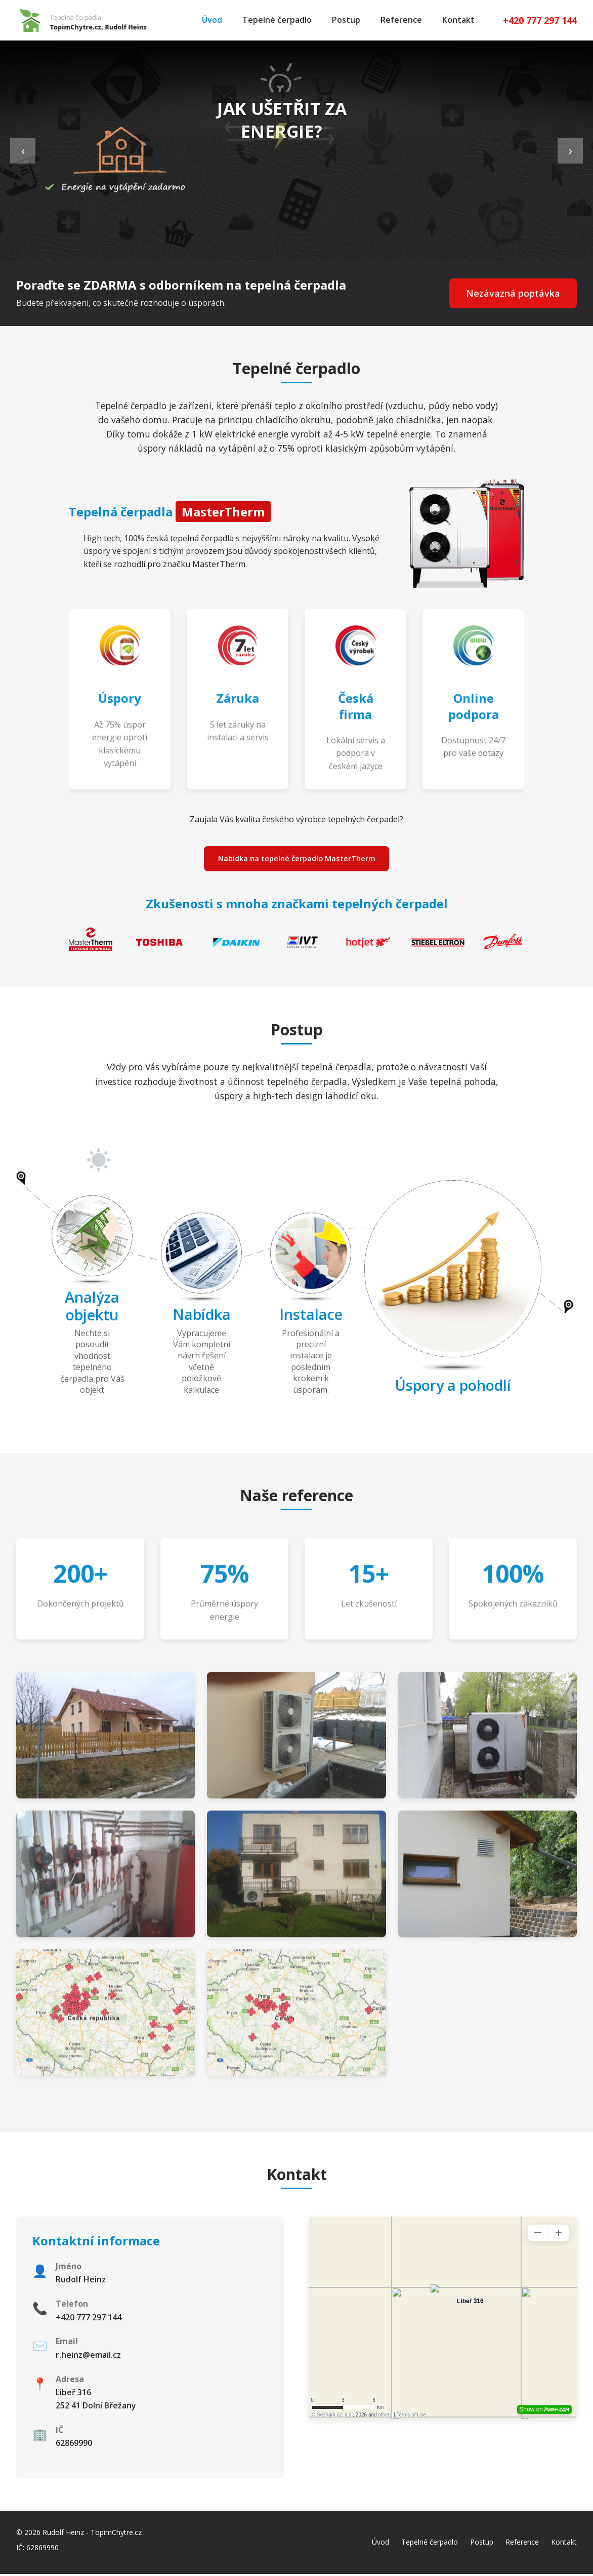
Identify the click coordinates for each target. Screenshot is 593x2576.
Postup (346, 19)
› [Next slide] (570, 150)
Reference (401, 19)
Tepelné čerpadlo (277, 19)
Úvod (212, 19)
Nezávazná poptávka (509, 293)
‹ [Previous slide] (23, 150)
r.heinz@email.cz (88, 2356)
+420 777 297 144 (540, 20)
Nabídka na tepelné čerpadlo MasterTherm (296, 859)
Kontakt (458, 19)
